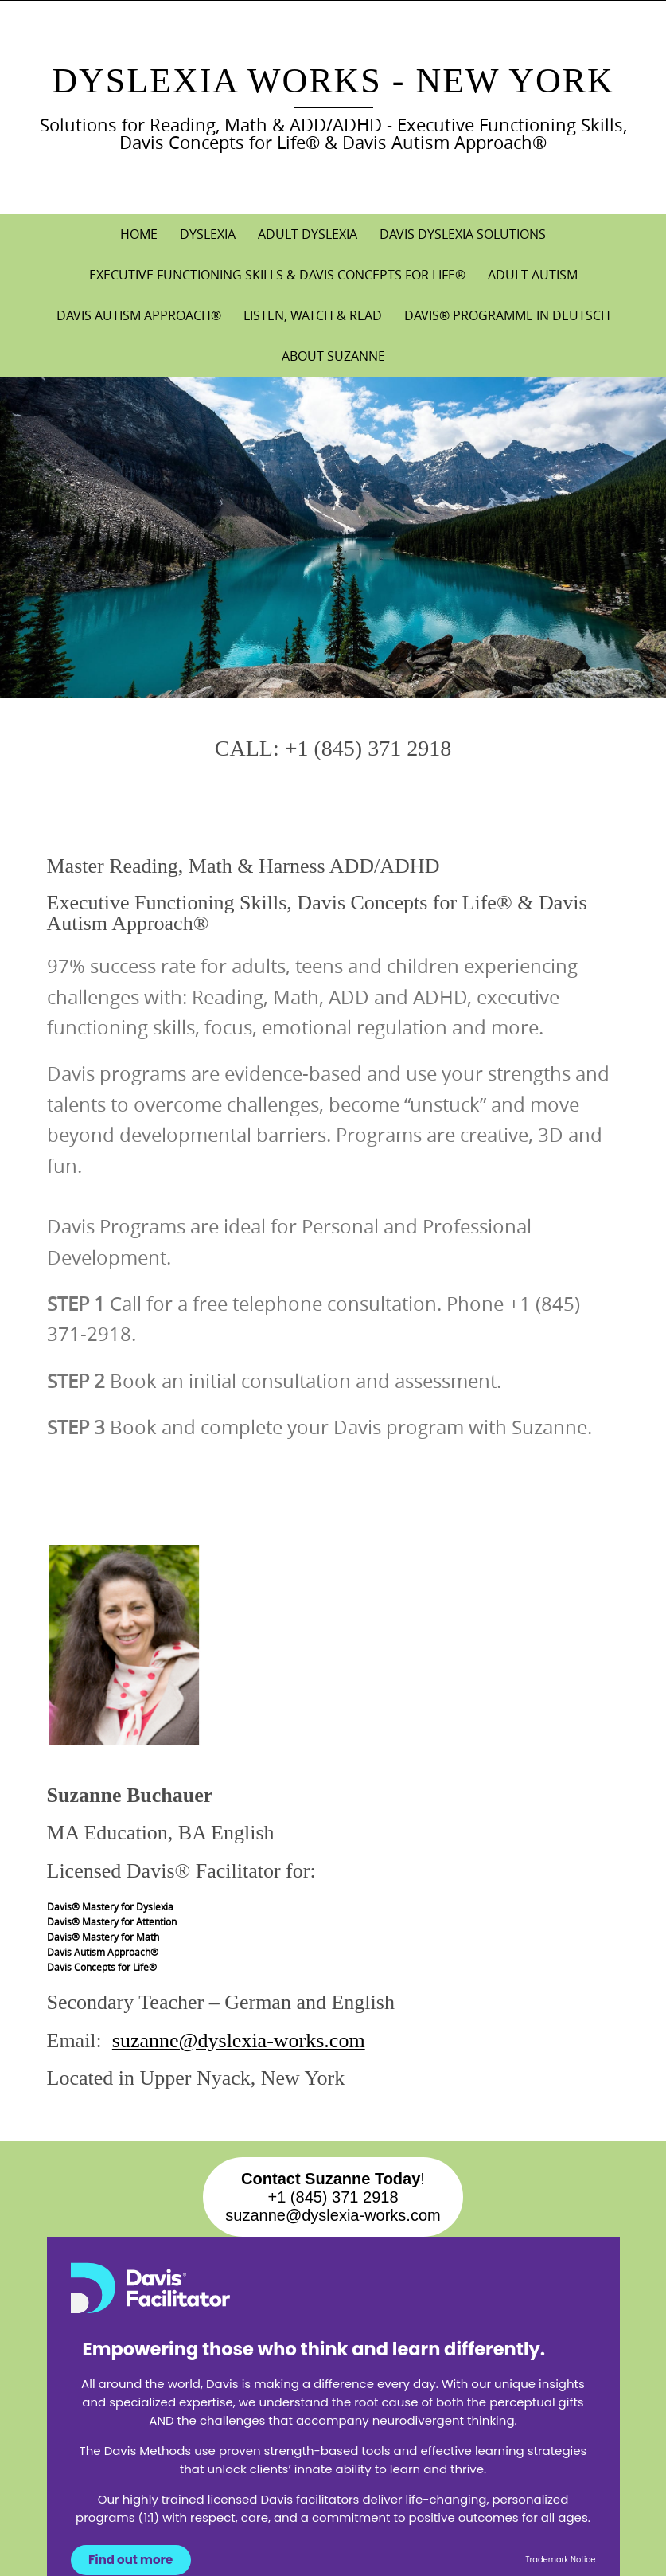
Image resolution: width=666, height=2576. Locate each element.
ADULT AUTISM (533, 274)
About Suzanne (333, 356)
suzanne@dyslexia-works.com (238, 2040)
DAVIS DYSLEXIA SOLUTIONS (463, 234)
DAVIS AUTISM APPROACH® (138, 315)
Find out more (130, 2559)
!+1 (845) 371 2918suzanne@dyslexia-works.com (332, 2197)
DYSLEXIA (208, 234)
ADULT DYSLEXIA (307, 234)
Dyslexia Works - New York (333, 80)
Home (139, 234)
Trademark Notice (560, 2560)
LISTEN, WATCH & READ (312, 315)
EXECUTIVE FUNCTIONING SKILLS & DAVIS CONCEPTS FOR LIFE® (277, 274)
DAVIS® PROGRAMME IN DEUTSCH (507, 315)
